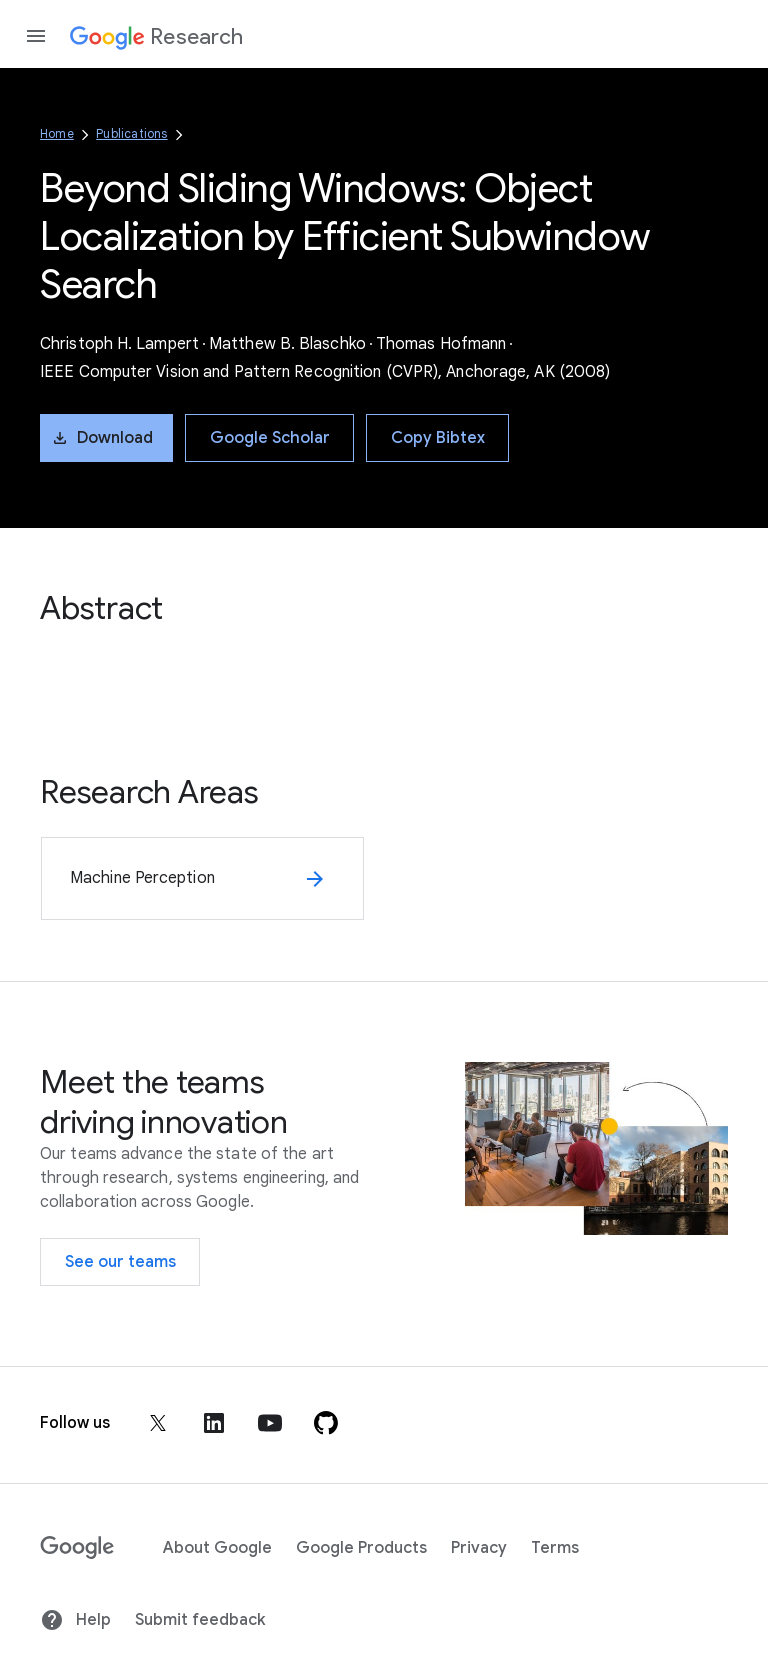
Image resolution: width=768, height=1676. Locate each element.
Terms (555, 1548)
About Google (217, 1548)
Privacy (479, 1548)
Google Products (361, 1548)
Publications (131, 133)
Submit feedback (200, 1620)
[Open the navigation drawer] (36, 36)
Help (75, 1620)
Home (57, 133)
